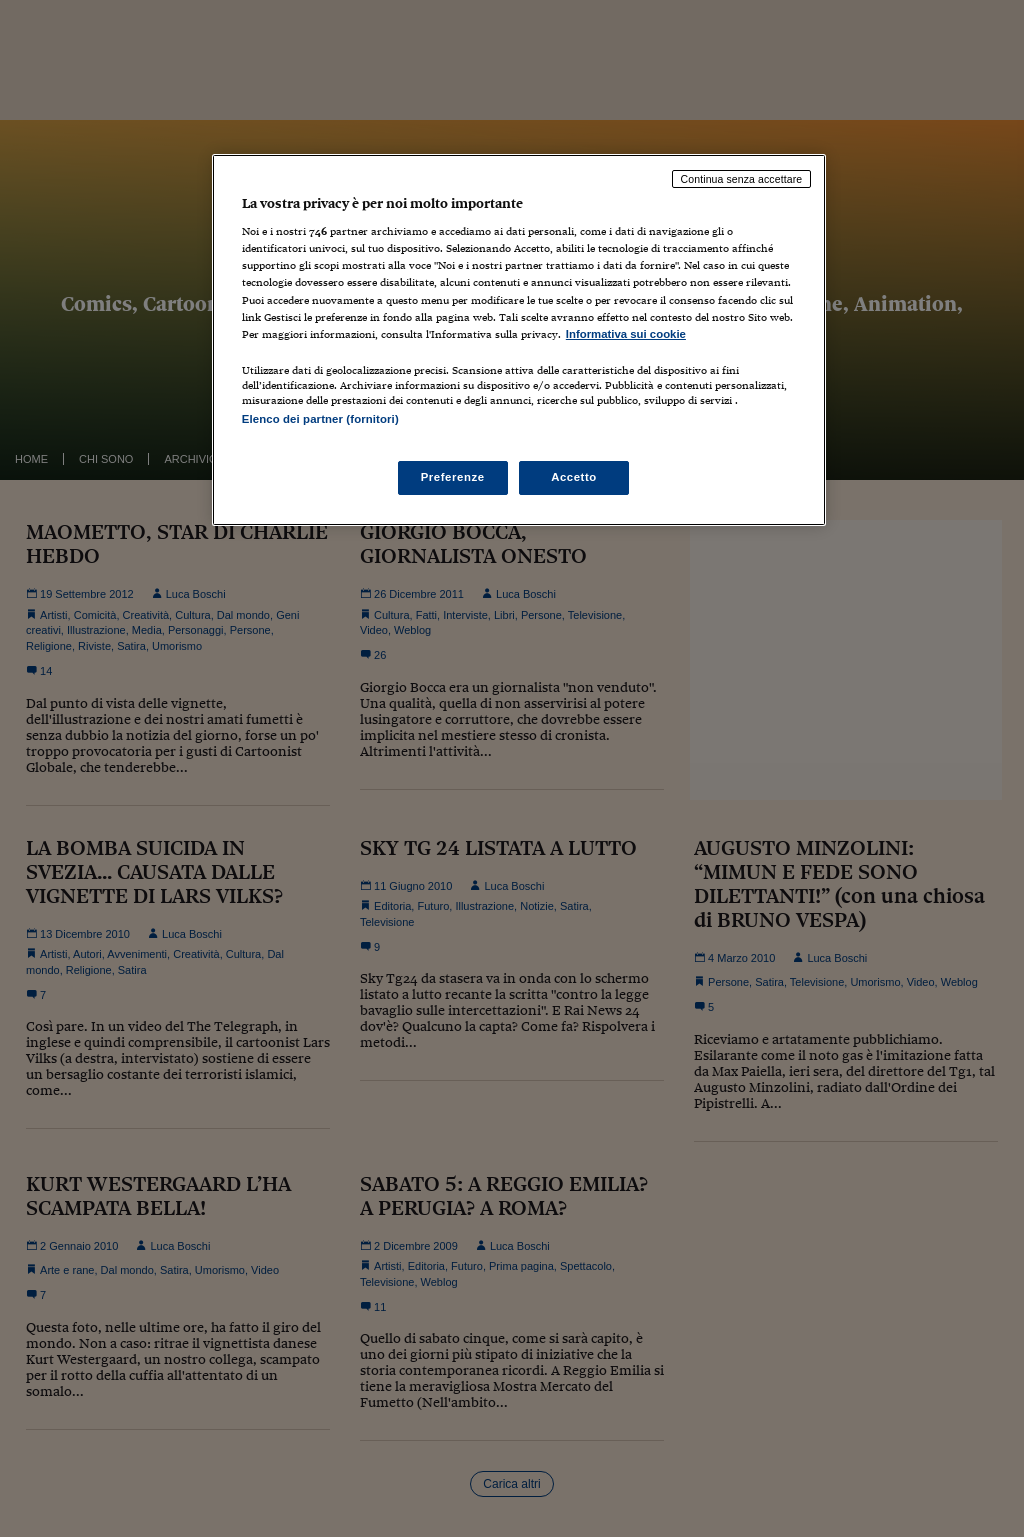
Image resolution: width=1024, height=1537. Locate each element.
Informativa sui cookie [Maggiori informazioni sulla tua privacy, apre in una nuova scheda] (626, 334)
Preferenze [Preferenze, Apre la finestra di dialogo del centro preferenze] (453, 477)
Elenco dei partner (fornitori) (320, 419)
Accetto (574, 477)
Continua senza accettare (742, 179)
